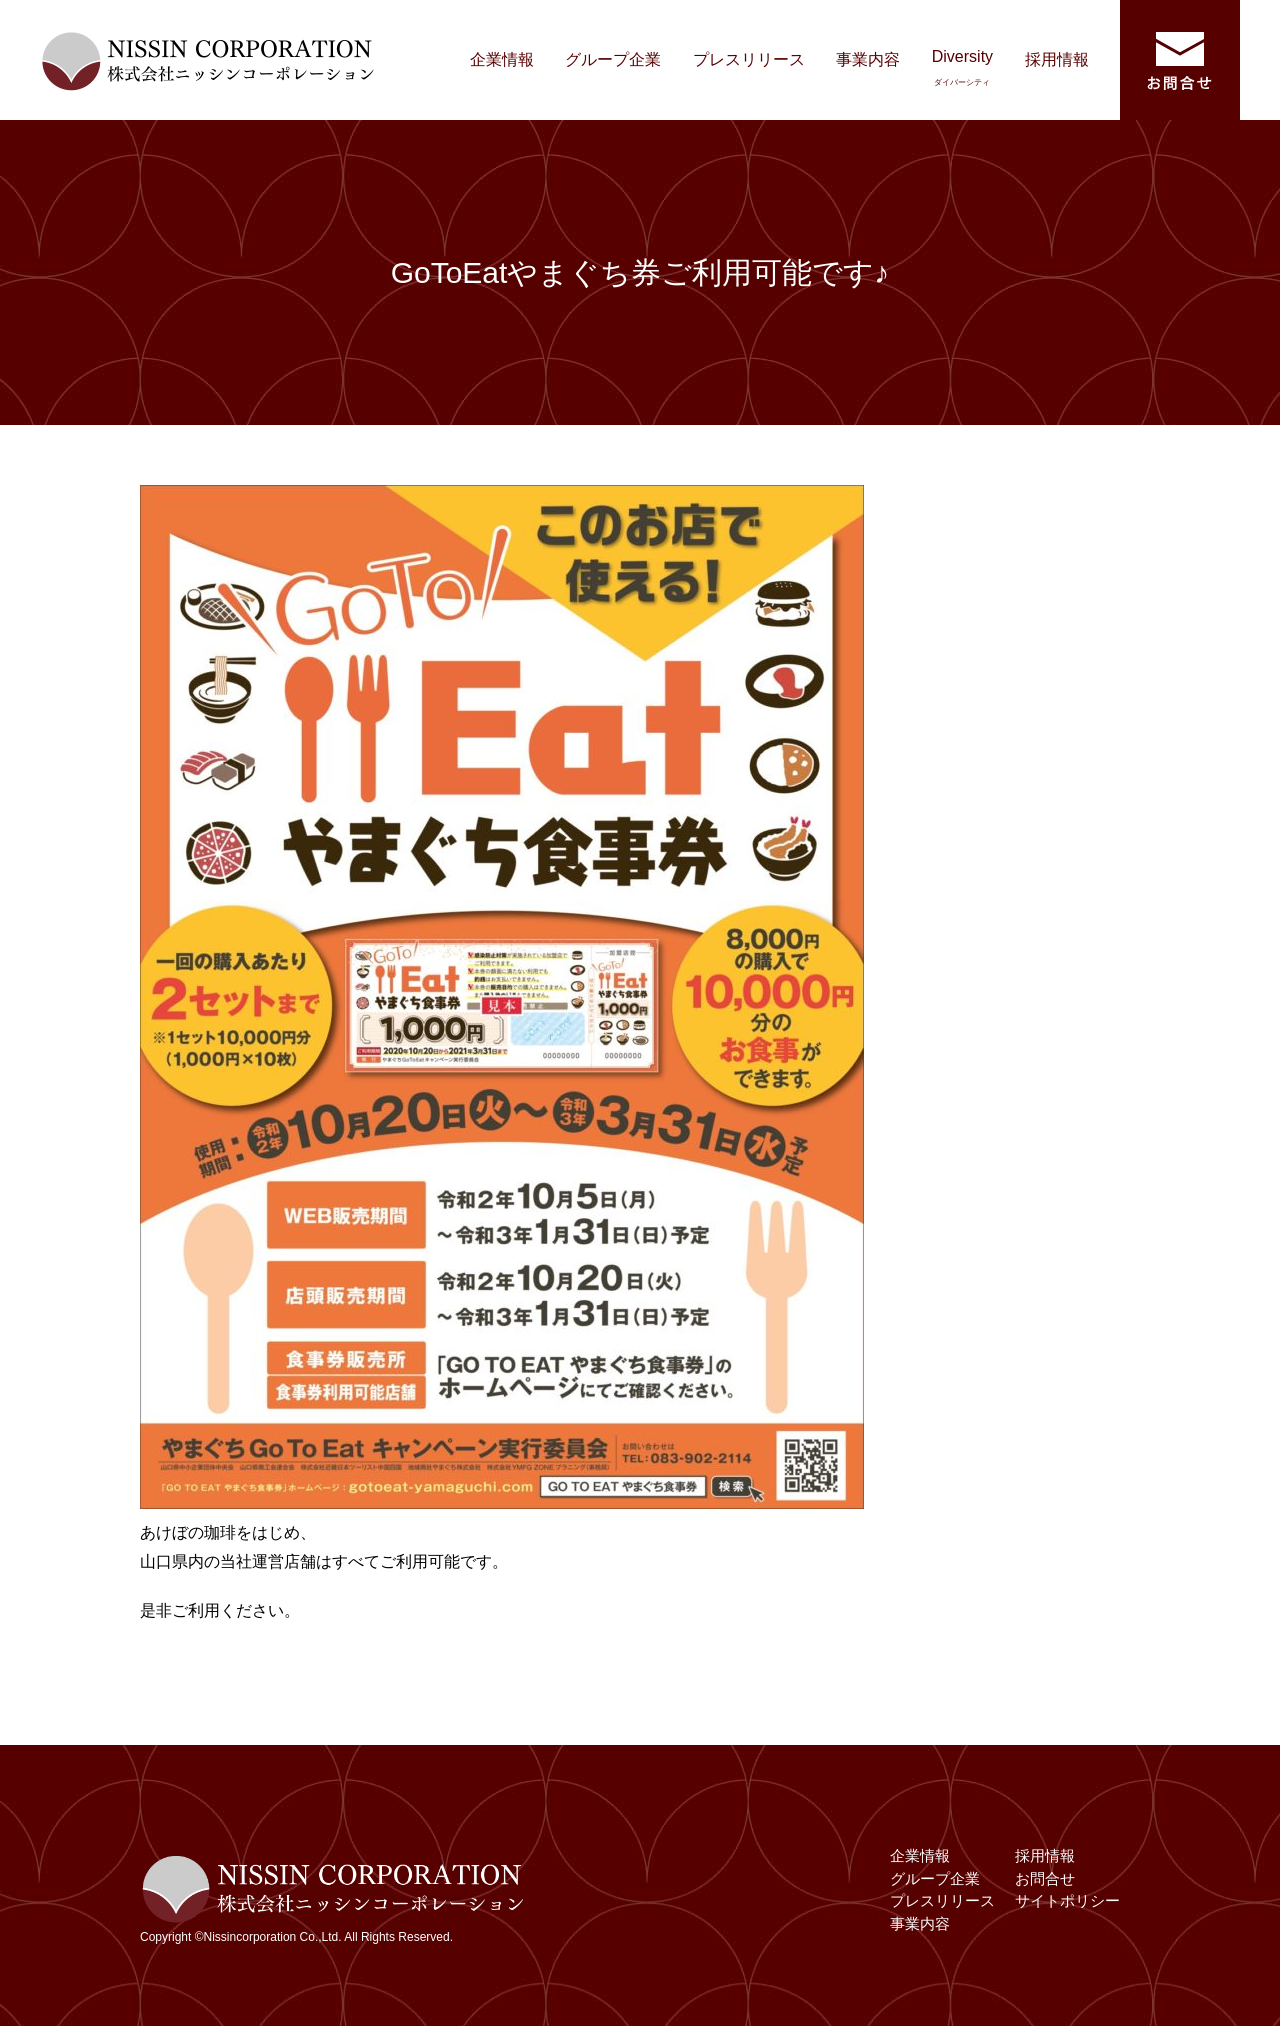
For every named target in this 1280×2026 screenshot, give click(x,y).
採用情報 (1057, 59)
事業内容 (868, 59)
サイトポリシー (1067, 1900)
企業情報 (502, 59)
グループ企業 (613, 59)
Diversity (962, 67)
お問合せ (1045, 1878)
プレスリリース (749, 59)
